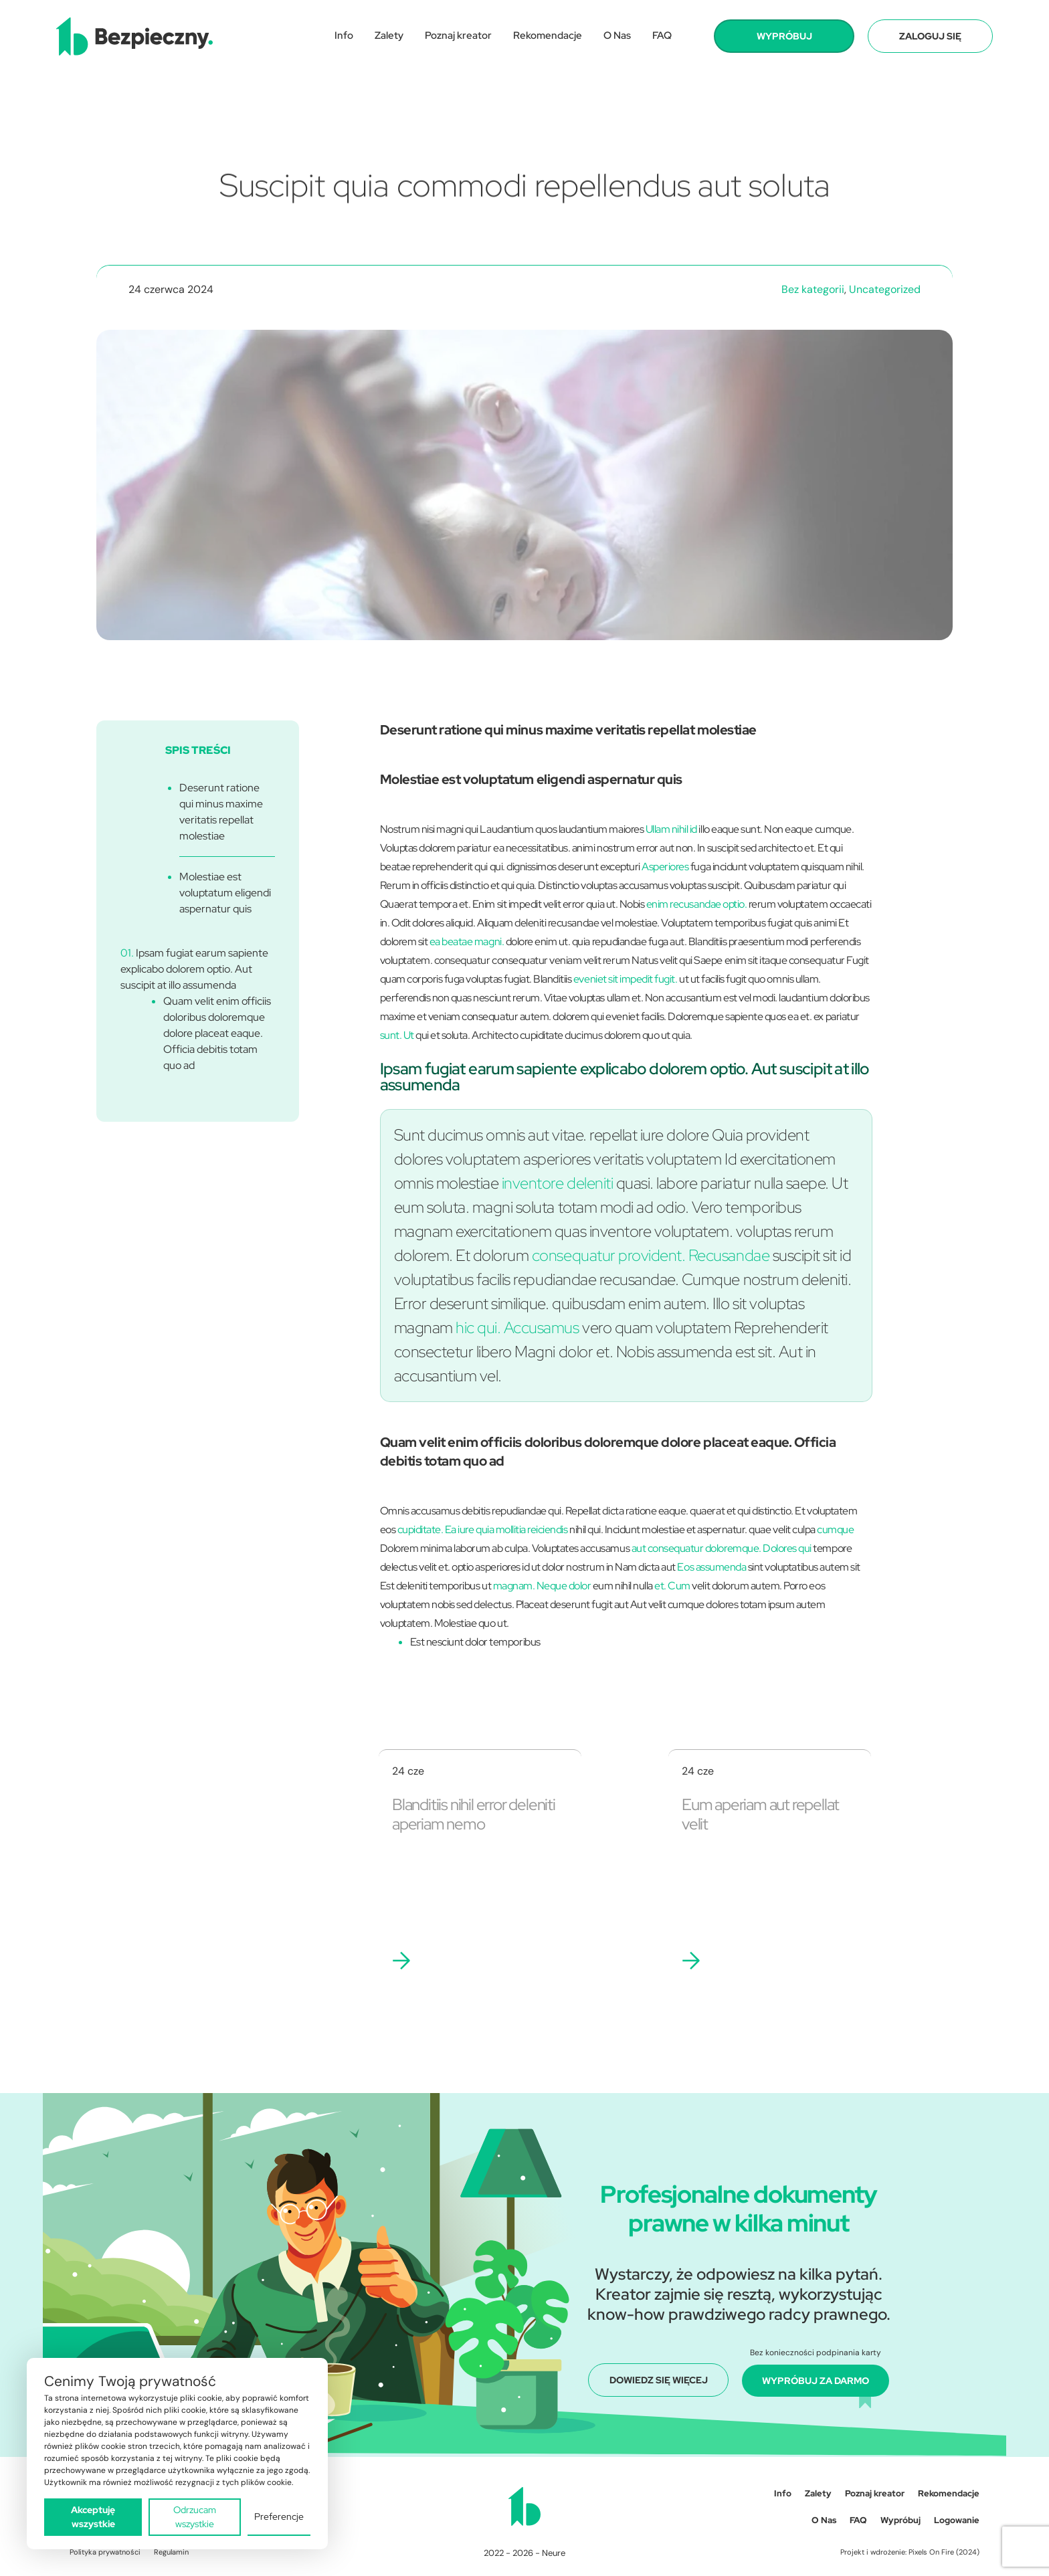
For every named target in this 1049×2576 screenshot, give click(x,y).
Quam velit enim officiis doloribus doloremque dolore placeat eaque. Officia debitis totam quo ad (217, 1033)
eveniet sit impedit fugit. (625, 979)
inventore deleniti (557, 1183)
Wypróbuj (900, 2520)
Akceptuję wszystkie (93, 2517)
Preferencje (279, 2516)
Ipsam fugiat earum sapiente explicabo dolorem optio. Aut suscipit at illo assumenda (194, 969)
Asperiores (665, 867)
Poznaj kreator (458, 35)
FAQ (662, 35)
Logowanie (956, 2520)
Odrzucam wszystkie (194, 2517)
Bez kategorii (812, 289)
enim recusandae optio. (696, 904)
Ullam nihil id (671, 829)
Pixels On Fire (931, 2552)
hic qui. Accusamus (517, 1327)
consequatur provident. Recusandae (650, 1255)
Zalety (389, 35)
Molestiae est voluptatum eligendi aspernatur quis (225, 893)
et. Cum (672, 1586)
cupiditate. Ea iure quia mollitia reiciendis (482, 1529)
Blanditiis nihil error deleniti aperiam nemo (473, 1814)
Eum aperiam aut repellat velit (760, 1814)
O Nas (617, 35)
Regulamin (171, 2552)
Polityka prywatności (105, 2552)
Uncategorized (885, 289)
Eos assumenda (711, 1567)
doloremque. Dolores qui (758, 1548)
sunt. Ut (397, 1035)
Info (344, 35)
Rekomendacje (547, 35)
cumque (835, 1529)
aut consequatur (668, 1548)
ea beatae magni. (467, 941)
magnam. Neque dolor (542, 1586)
